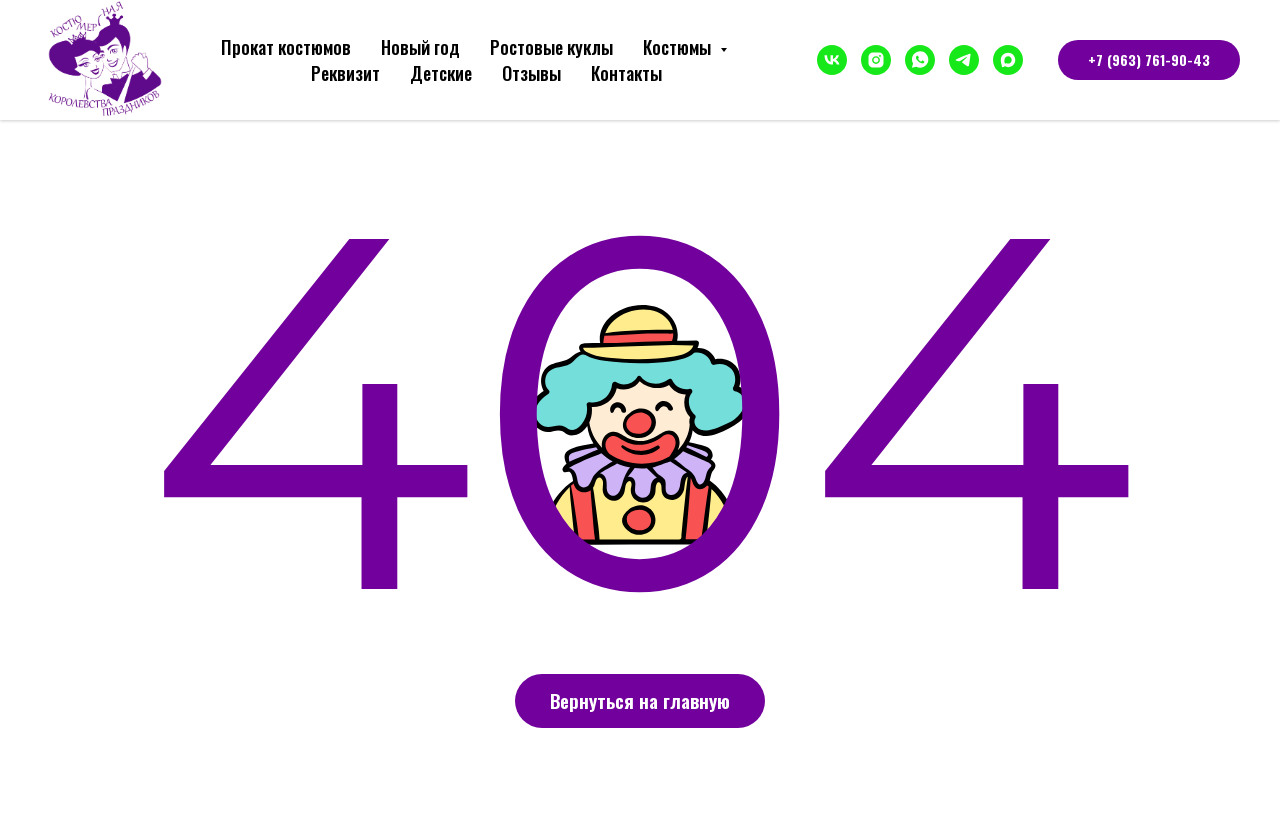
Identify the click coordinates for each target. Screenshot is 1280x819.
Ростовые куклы (551, 47)
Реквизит (345, 73)
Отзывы (531, 73)
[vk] (832, 60)
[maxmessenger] (1008, 60)
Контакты (626, 73)
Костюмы (679, 47)
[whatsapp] (920, 60)
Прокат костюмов (286, 47)
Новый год (420, 47)
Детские (441, 73)
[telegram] (964, 60)
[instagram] (876, 60)
